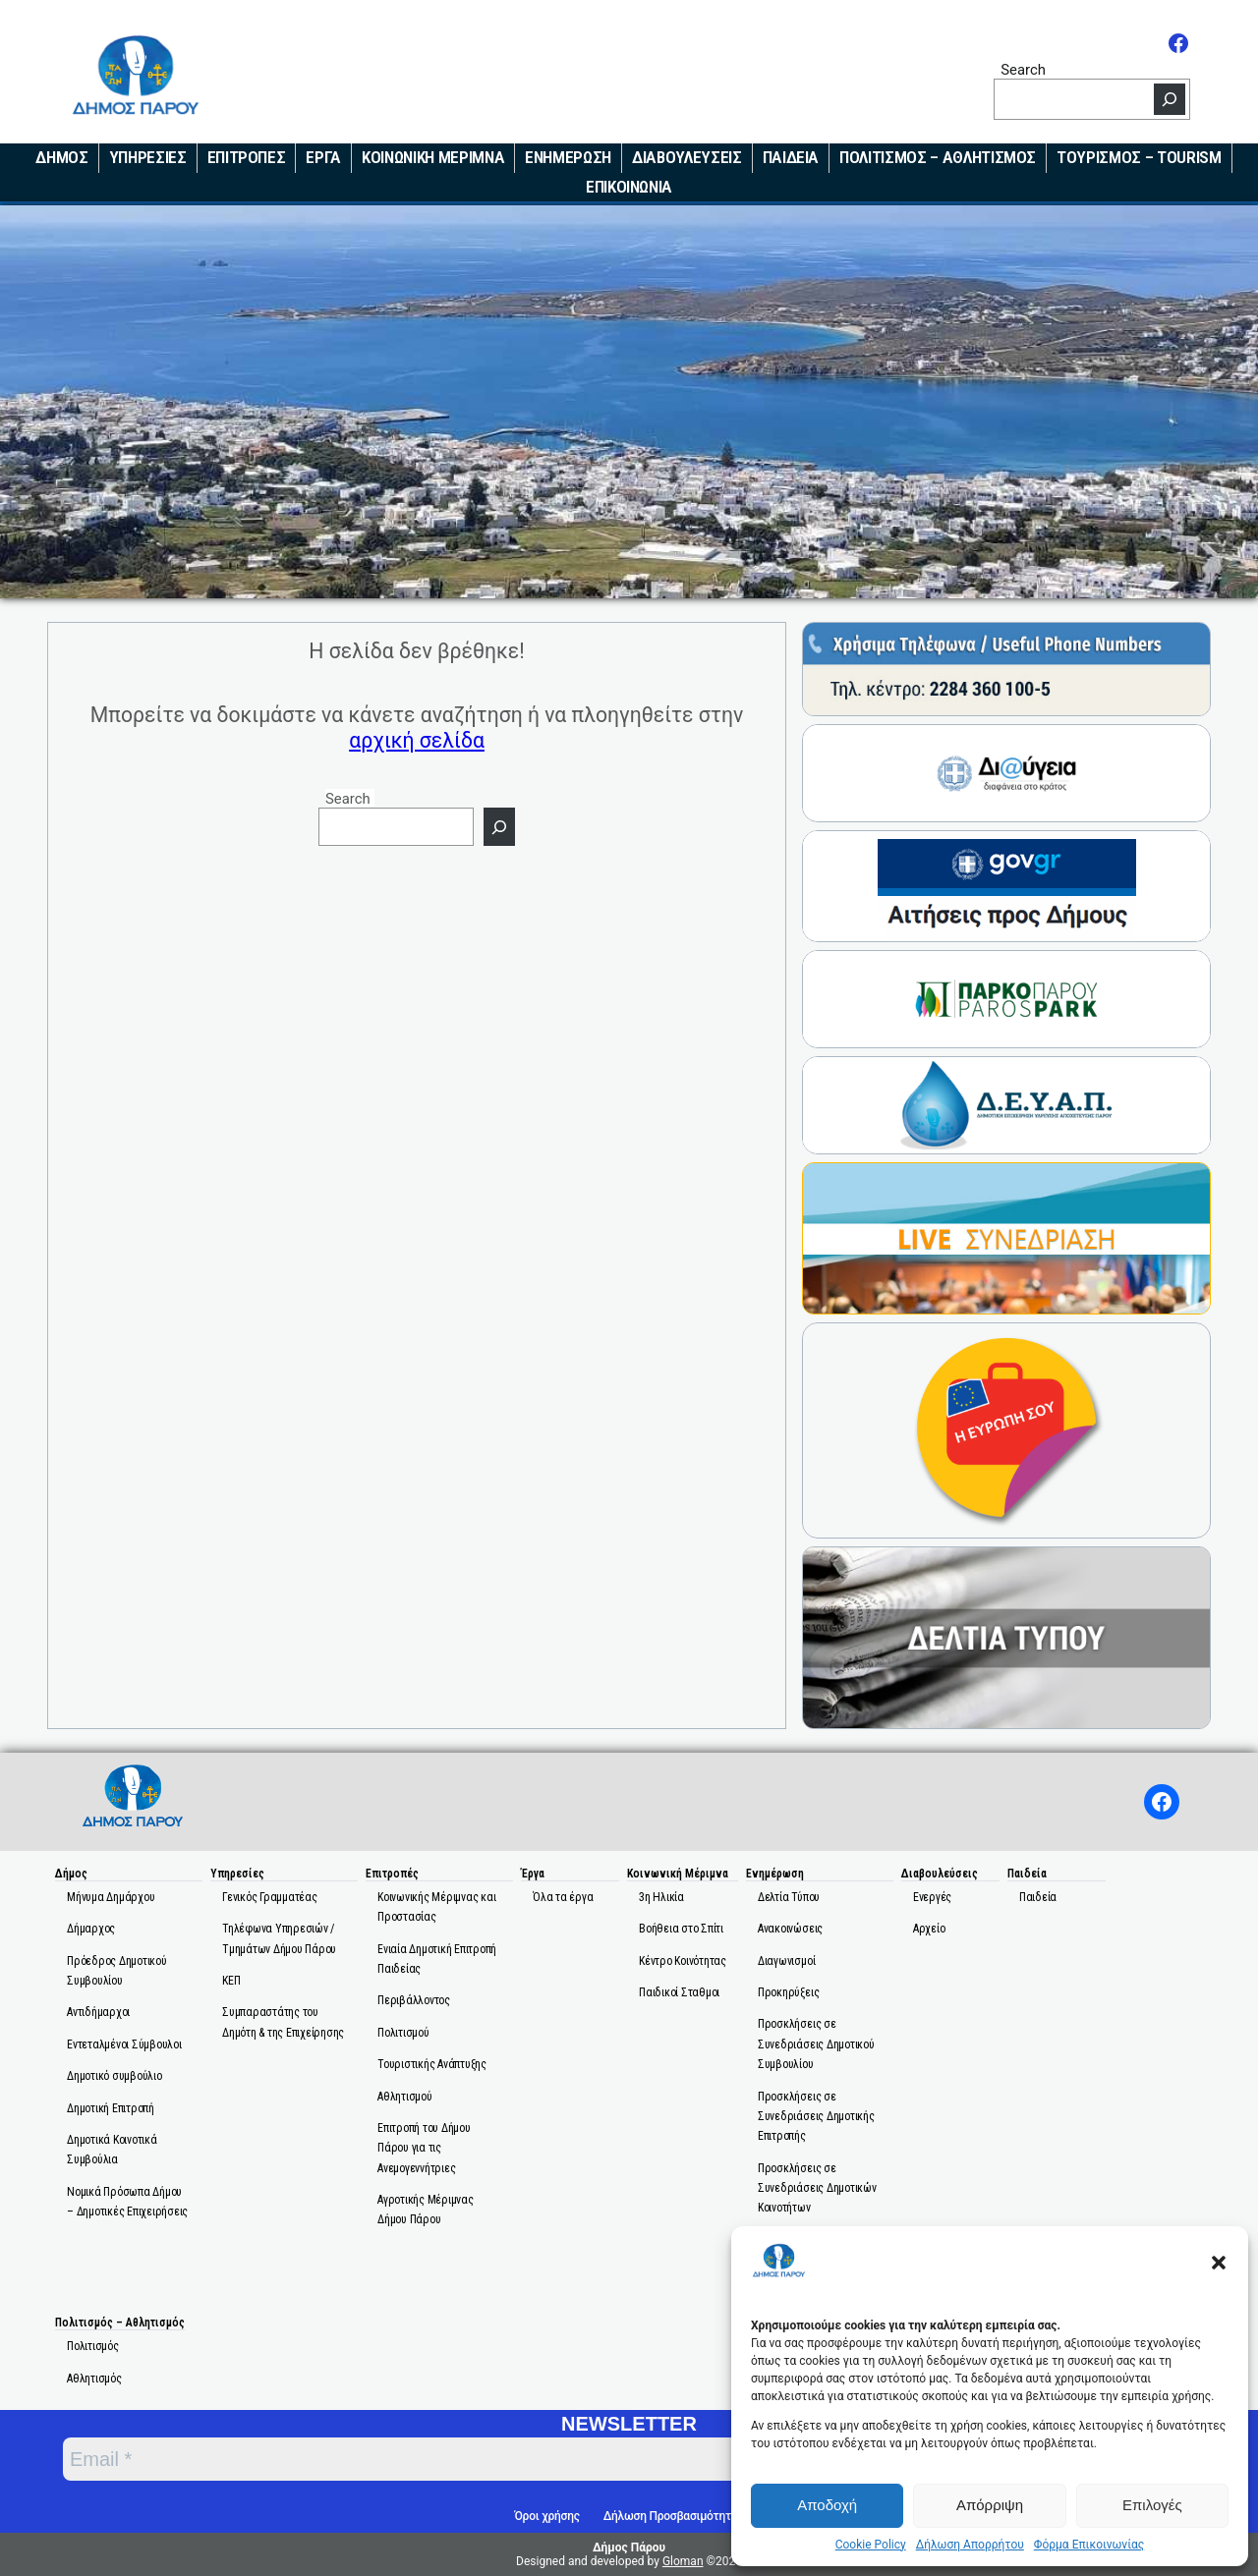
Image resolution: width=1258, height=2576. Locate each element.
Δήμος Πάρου (629, 2547)
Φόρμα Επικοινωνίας (1089, 2544)
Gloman (683, 2561)
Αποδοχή (827, 2504)
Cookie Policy (870, 2544)
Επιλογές (1152, 2504)
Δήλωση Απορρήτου (970, 2544)
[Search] (1169, 99)
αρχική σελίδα (417, 740)
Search (1023, 69)
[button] (1219, 2262)
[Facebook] (1178, 43)
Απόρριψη (989, 2504)
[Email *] (500, 2459)
